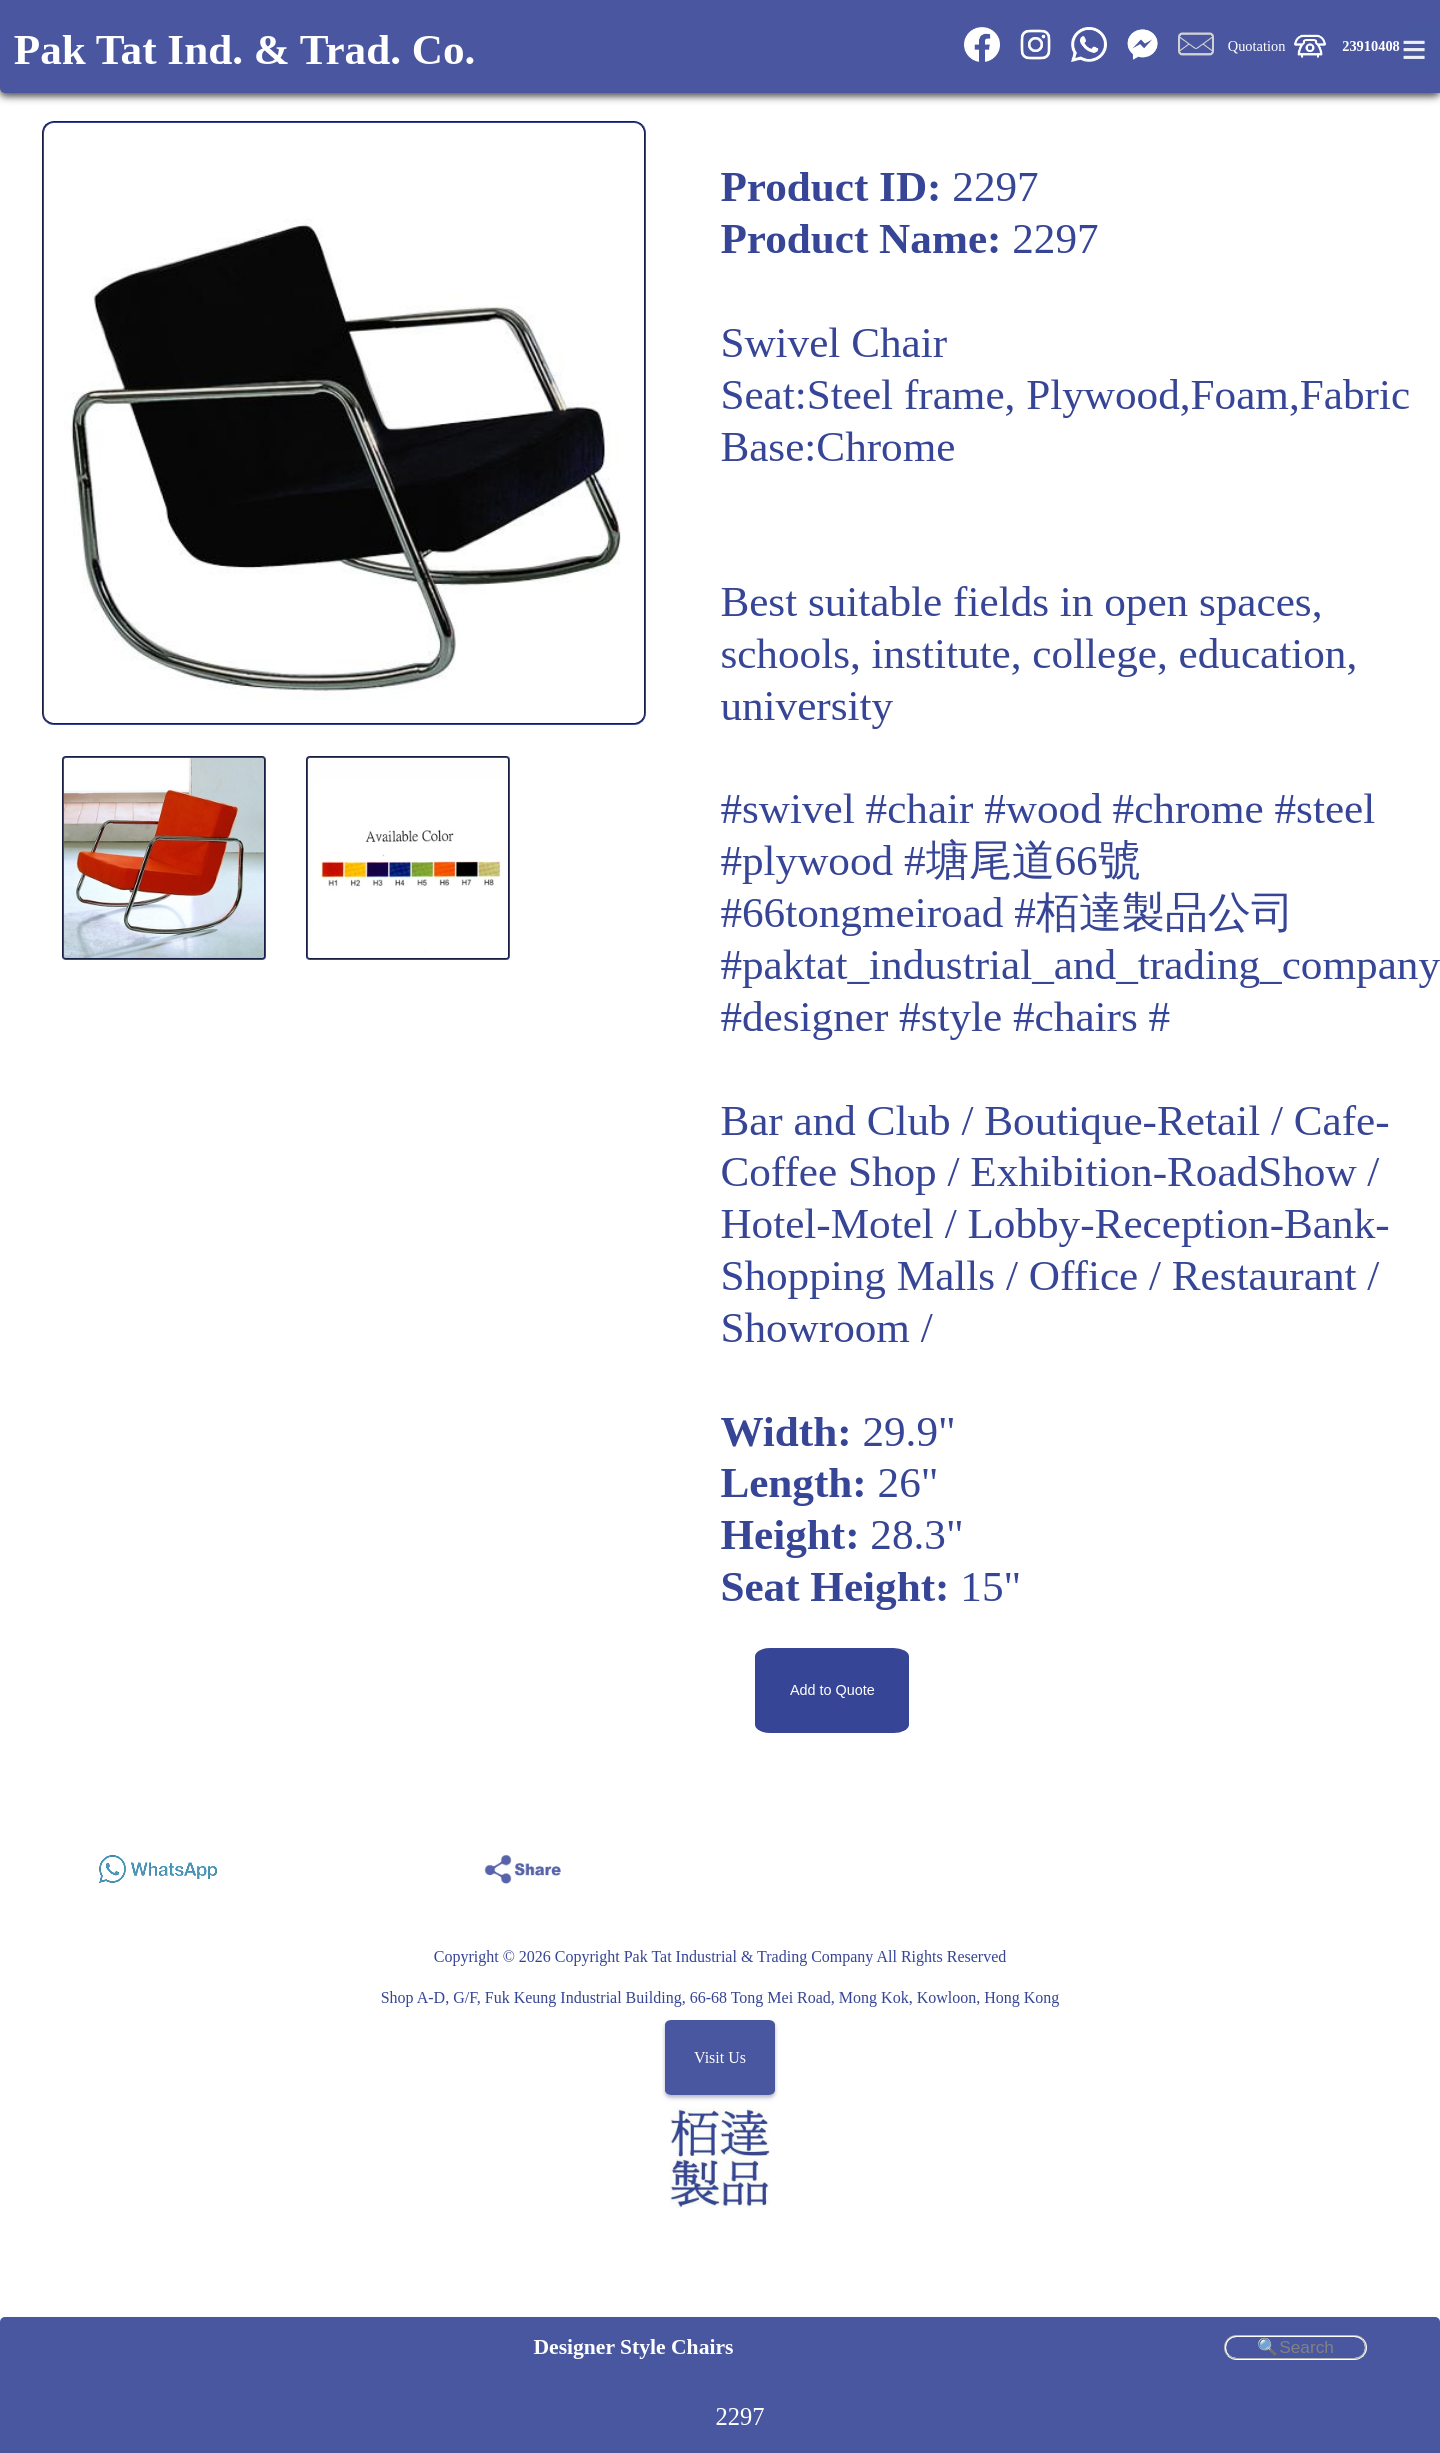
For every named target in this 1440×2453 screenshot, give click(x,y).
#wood (1043, 808)
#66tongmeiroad (861, 912)
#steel (1325, 808)
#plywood (806, 860)
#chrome (1188, 808)
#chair (920, 808)
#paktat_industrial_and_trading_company (1080, 964)
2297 (740, 2416)
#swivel (787, 808)
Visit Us (720, 2057)
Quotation (1257, 46)
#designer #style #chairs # (945, 1016)
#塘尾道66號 (1022, 860)
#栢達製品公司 (1154, 912)
